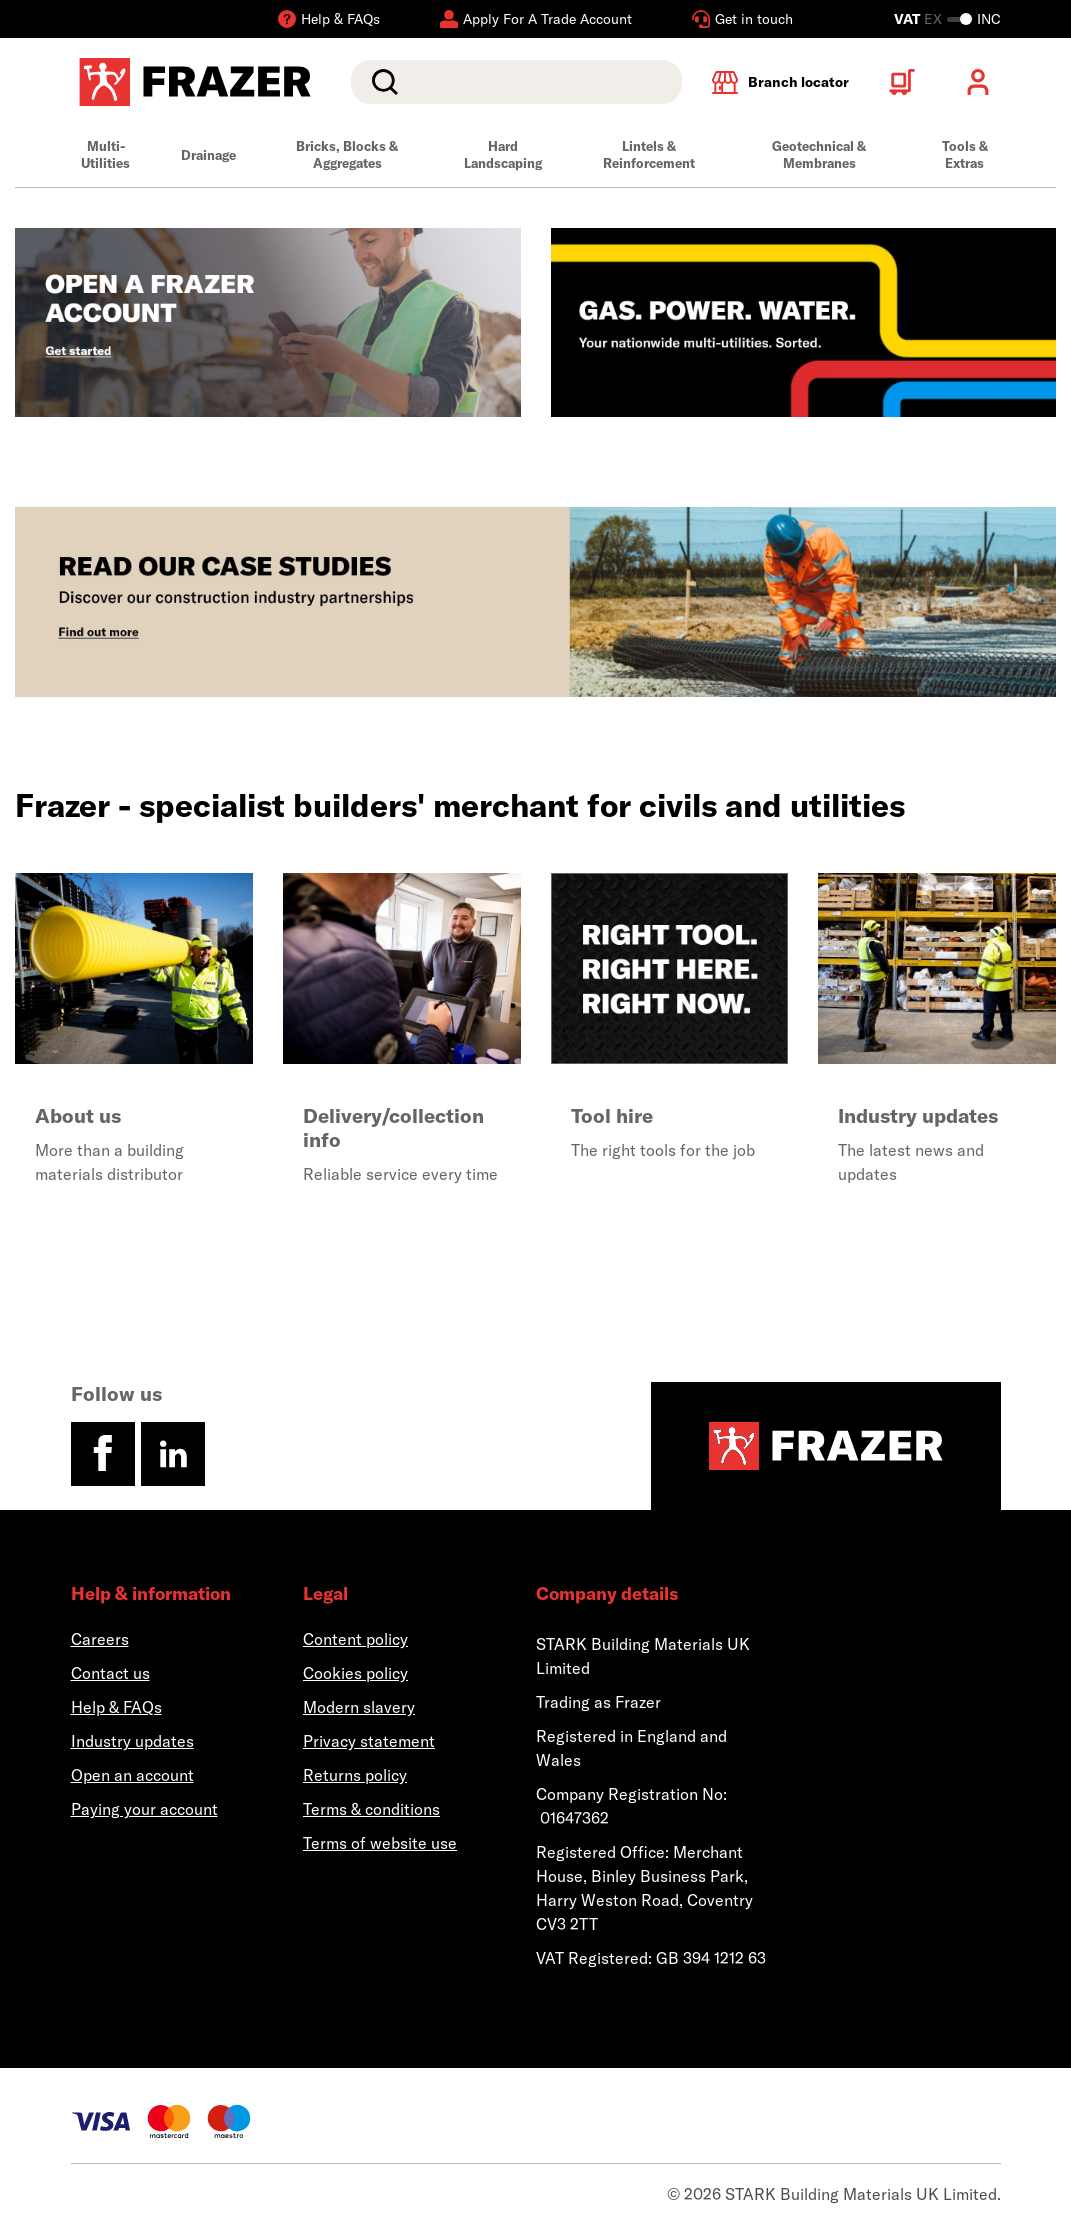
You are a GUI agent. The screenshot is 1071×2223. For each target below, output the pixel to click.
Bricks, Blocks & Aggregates (347, 154)
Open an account (132, 1775)
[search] (516, 82)
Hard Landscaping (503, 154)
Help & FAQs (116, 1707)
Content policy (355, 1639)
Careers (100, 1639)
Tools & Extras (965, 154)
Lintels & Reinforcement (649, 154)
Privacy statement (369, 1741)
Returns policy (355, 1775)
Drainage (208, 155)
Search (381, 82)
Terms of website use (380, 1843)
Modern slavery (359, 1707)
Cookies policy (355, 1673)
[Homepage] (826, 1446)
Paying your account (144, 1809)
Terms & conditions (371, 1809)
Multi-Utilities (105, 154)
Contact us (110, 1673)
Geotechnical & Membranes (819, 154)
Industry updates (132, 1741)
